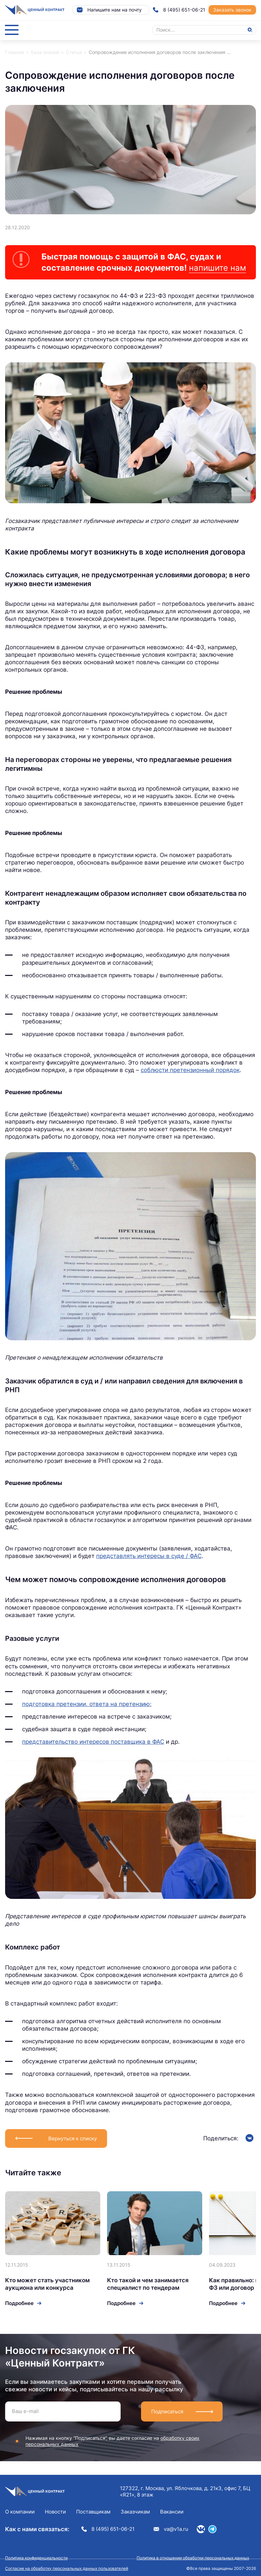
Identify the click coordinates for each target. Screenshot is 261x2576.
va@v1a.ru (171, 2529)
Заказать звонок (232, 10)
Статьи (74, 52)
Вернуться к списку (72, 2138)
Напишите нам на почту (109, 9)
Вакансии (172, 2511)
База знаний (45, 52)
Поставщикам (93, 2511)
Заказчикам (135, 2511)
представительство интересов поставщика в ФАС (93, 1741)
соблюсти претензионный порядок (190, 1070)
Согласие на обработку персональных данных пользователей (66, 2568)
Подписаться (167, 2411)
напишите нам (217, 268)
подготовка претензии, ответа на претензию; (87, 1704)
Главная (14, 52)
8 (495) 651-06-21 (179, 10)
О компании (20, 2511)
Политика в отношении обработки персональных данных (193, 2557)
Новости (55, 2511)
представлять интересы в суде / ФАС (149, 1556)
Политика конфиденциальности (36, 2557)
